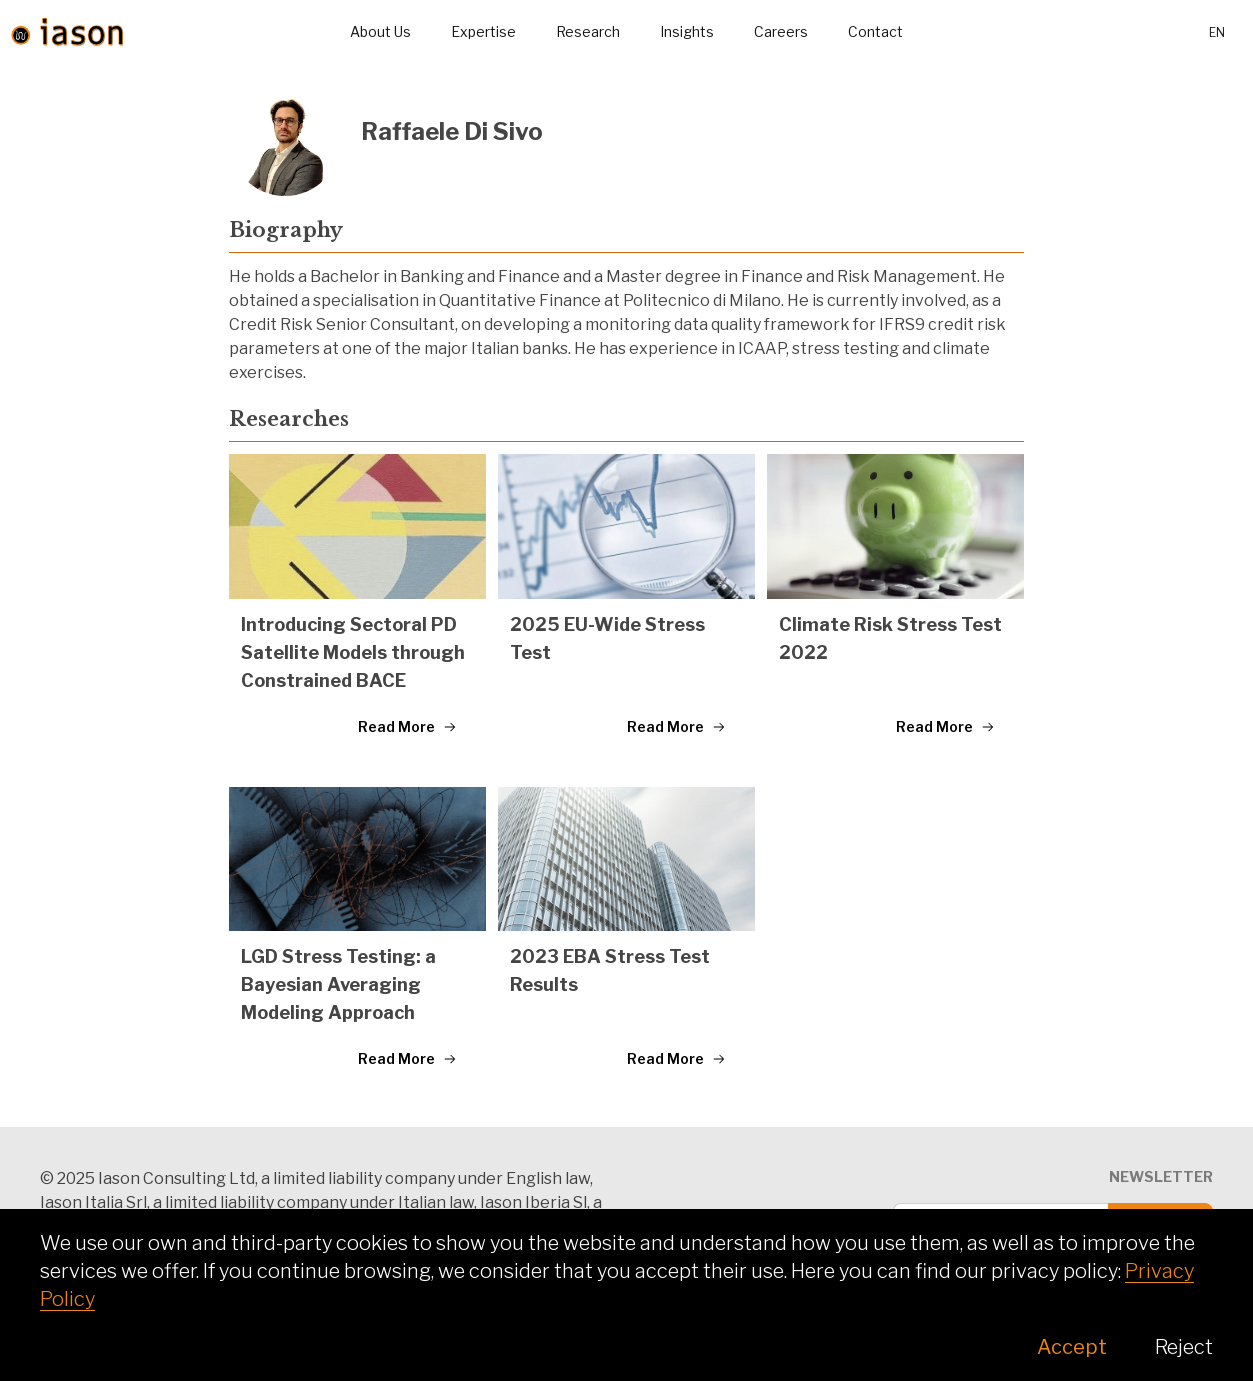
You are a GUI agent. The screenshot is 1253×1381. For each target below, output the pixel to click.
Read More (407, 726)
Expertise (483, 31)
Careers (781, 31)
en (1217, 32)
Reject (1184, 1347)
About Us (380, 31)
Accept (1072, 1347)
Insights (687, 31)
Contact (875, 31)
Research (588, 31)
